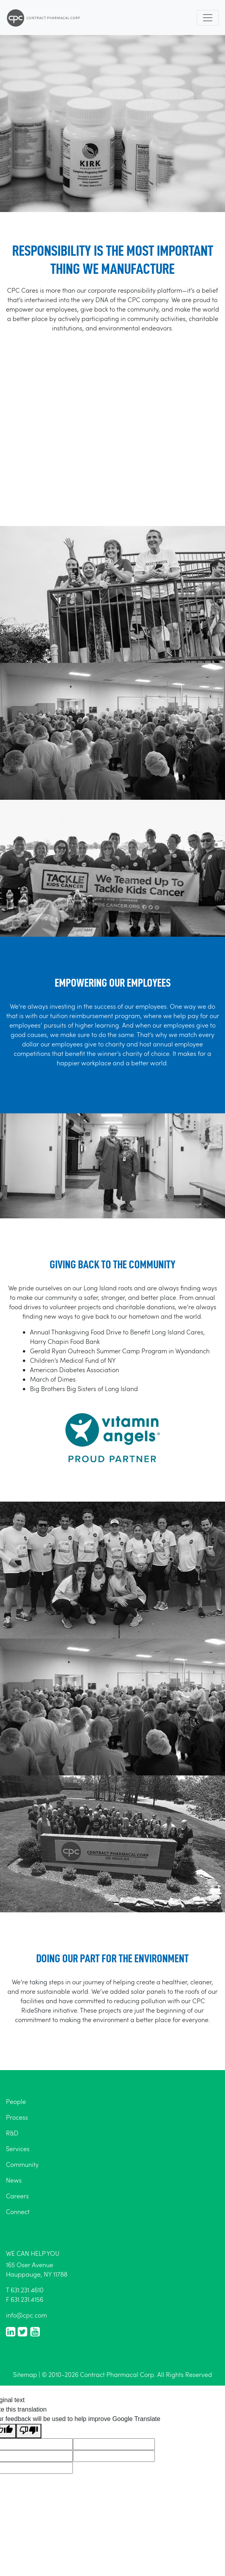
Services (18, 2148)
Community (22, 2164)
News (14, 2180)
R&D (12, 2133)
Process (17, 2117)
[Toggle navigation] (208, 18)
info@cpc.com (26, 2315)
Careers (17, 2196)
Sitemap (25, 2374)
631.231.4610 (27, 2290)
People (16, 2101)
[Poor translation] (28, 2431)
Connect (18, 2211)
